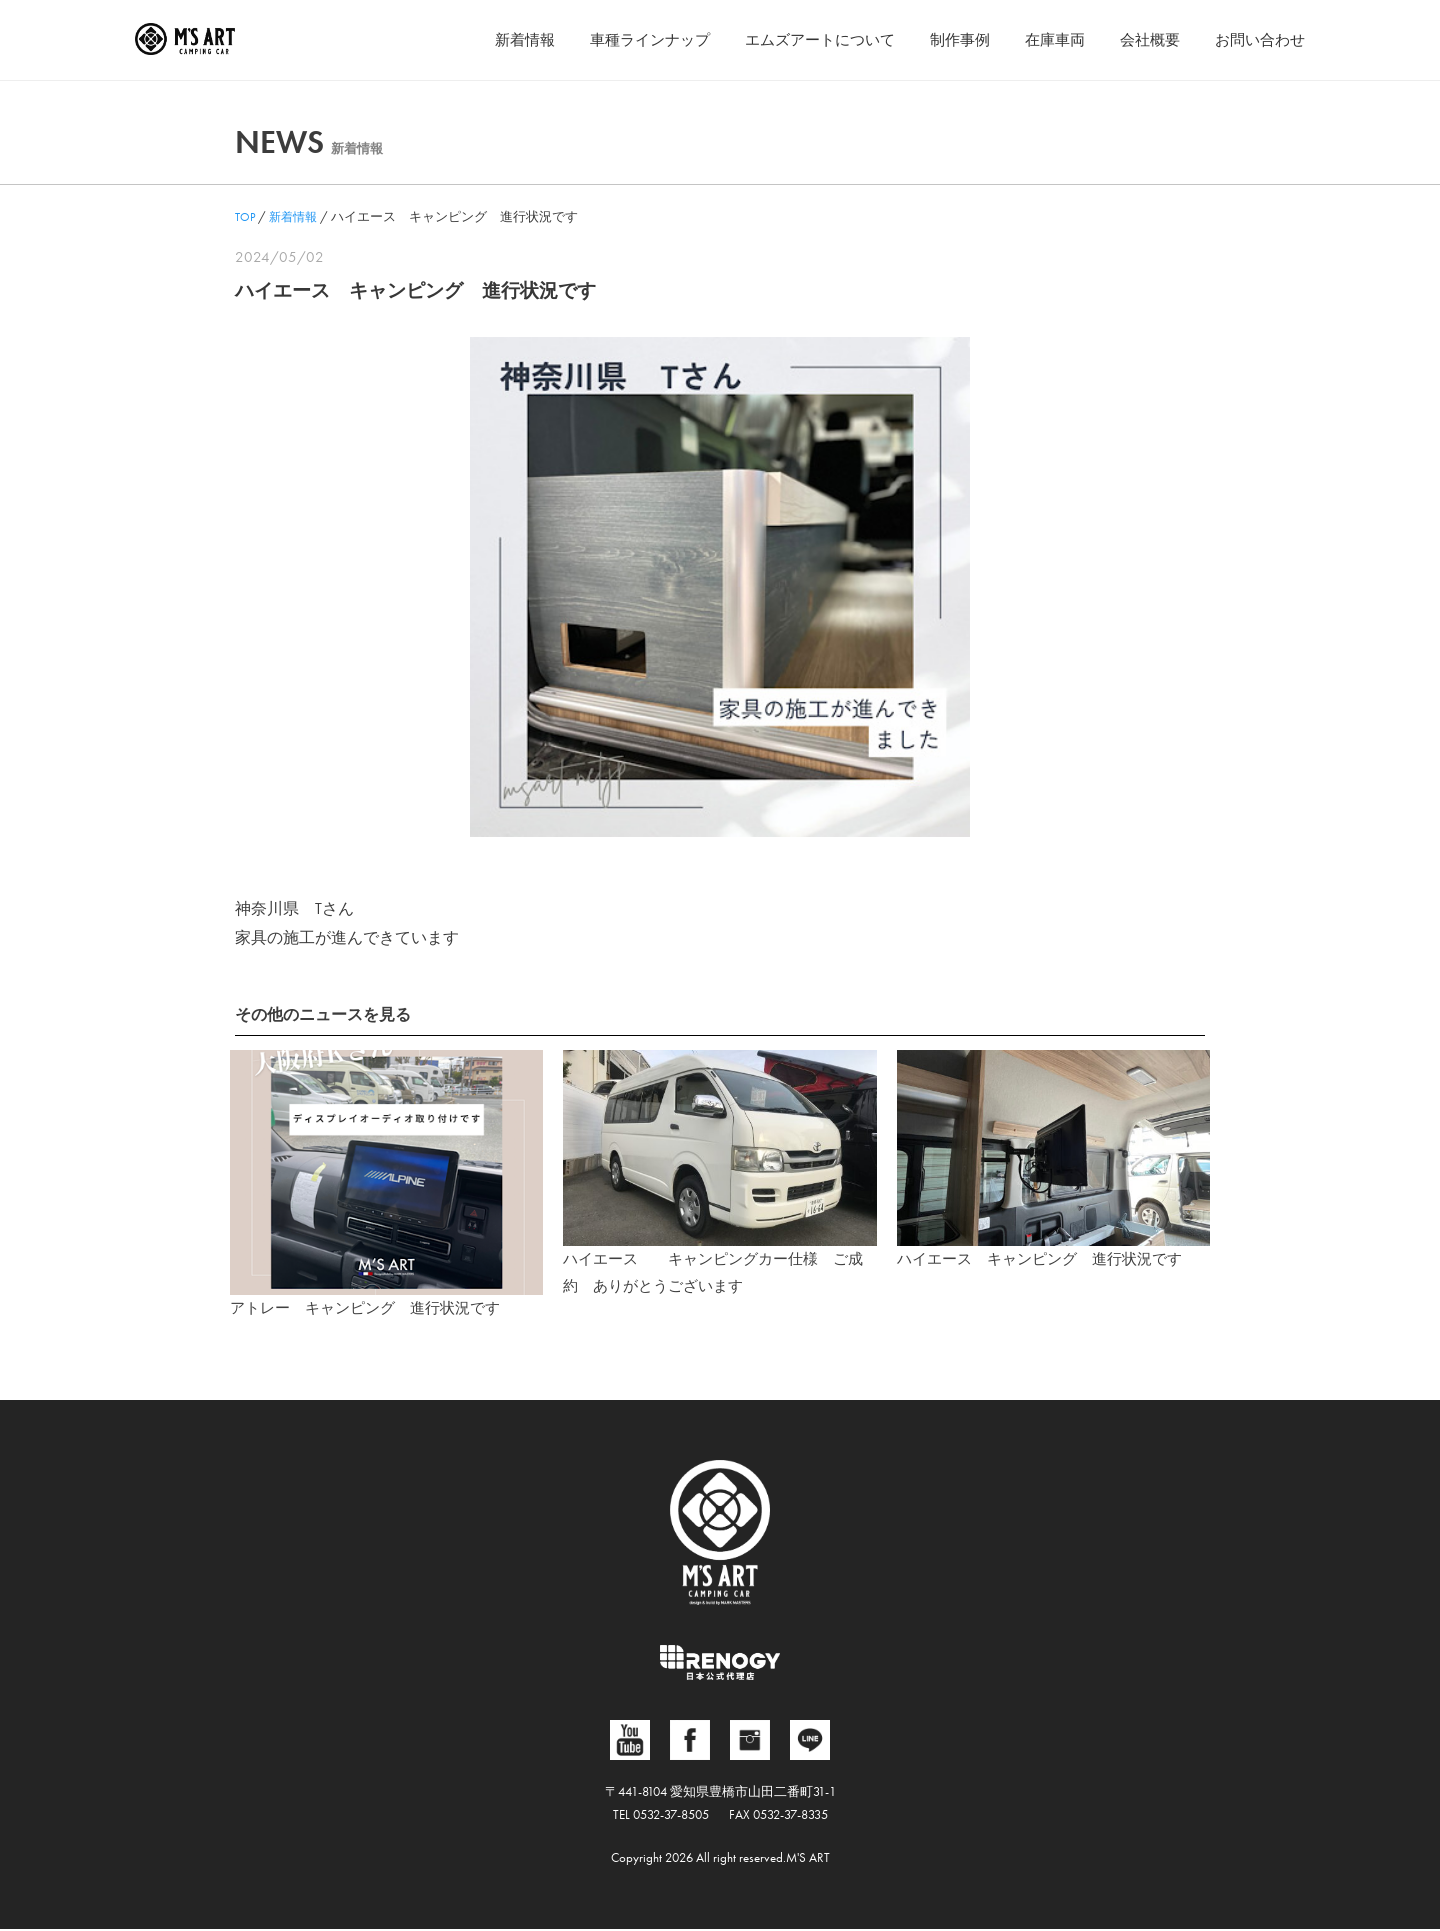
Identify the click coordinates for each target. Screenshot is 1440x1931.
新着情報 (487, 39)
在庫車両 (1043, 39)
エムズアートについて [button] (797, 39)
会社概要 (1142, 39)
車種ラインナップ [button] (618, 39)
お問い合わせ (1257, 39)
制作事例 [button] (944, 39)
